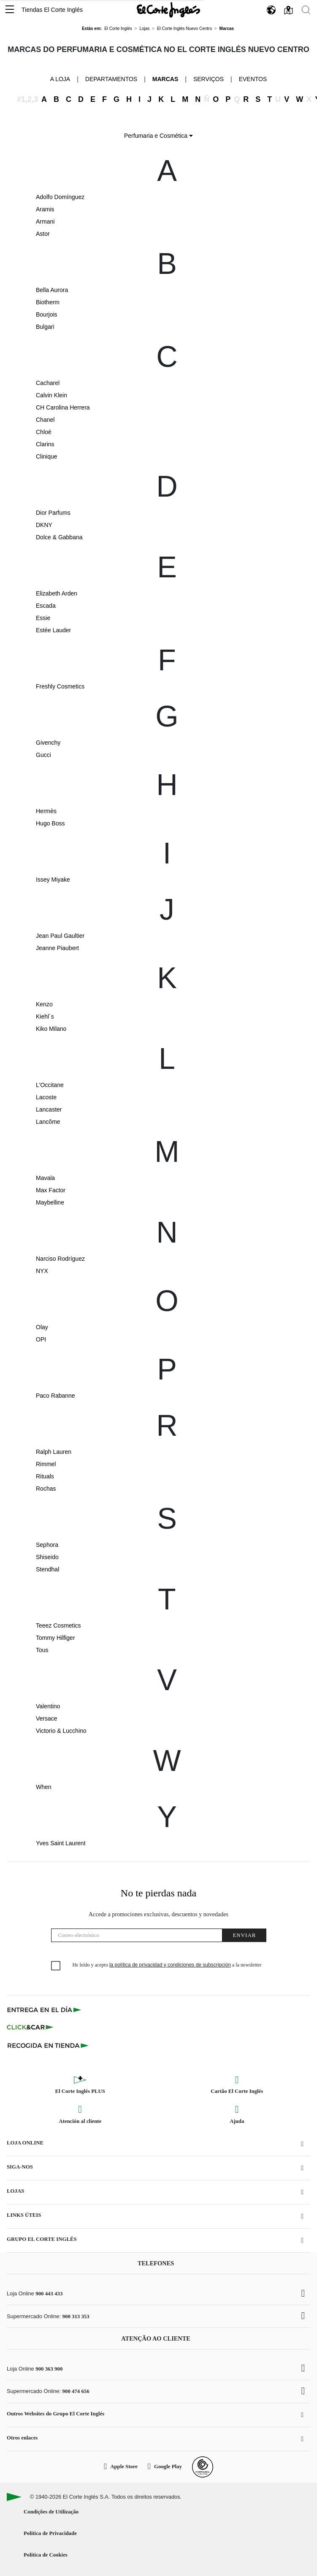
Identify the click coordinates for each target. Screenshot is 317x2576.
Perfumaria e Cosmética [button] (158, 135)
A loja (60, 78)
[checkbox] (56, 1966)
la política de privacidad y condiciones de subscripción (170, 1965)
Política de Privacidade (50, 2533)
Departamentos (111, 79)
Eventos (253, 79)
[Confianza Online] (202, 2467)
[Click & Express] (45, 2009)
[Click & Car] (30, 2027)
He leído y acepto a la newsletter (167, 1965)
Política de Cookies (46, 2555)
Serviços (208, 79)
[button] (9, 10)
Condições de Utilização (51, 2512)
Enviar (244, 1935)
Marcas (165, 79)
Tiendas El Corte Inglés (52, 9)
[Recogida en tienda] (48, 2045)
